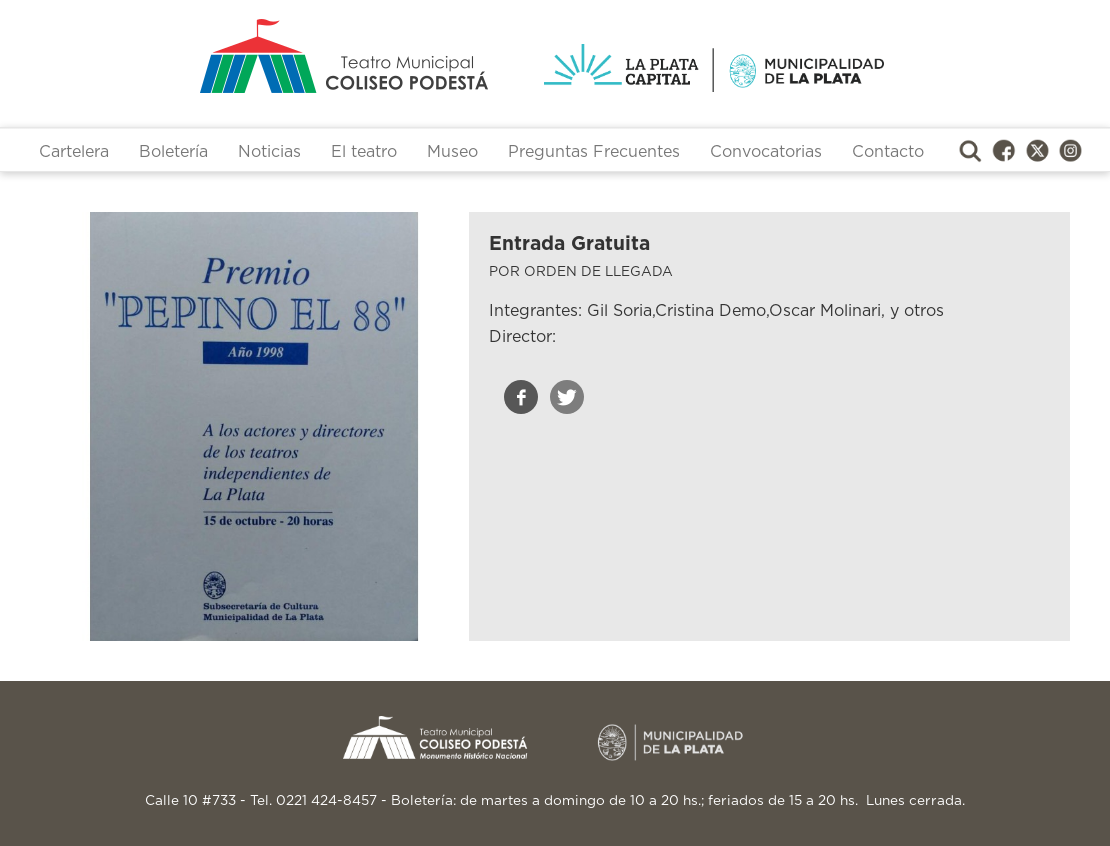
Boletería (173, 152)
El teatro (364, 152)
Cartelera (74, 152)
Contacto (888, 152)
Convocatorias (766, 152)
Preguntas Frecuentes (594, 152)
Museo (452, 152)
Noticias (269, 152)
